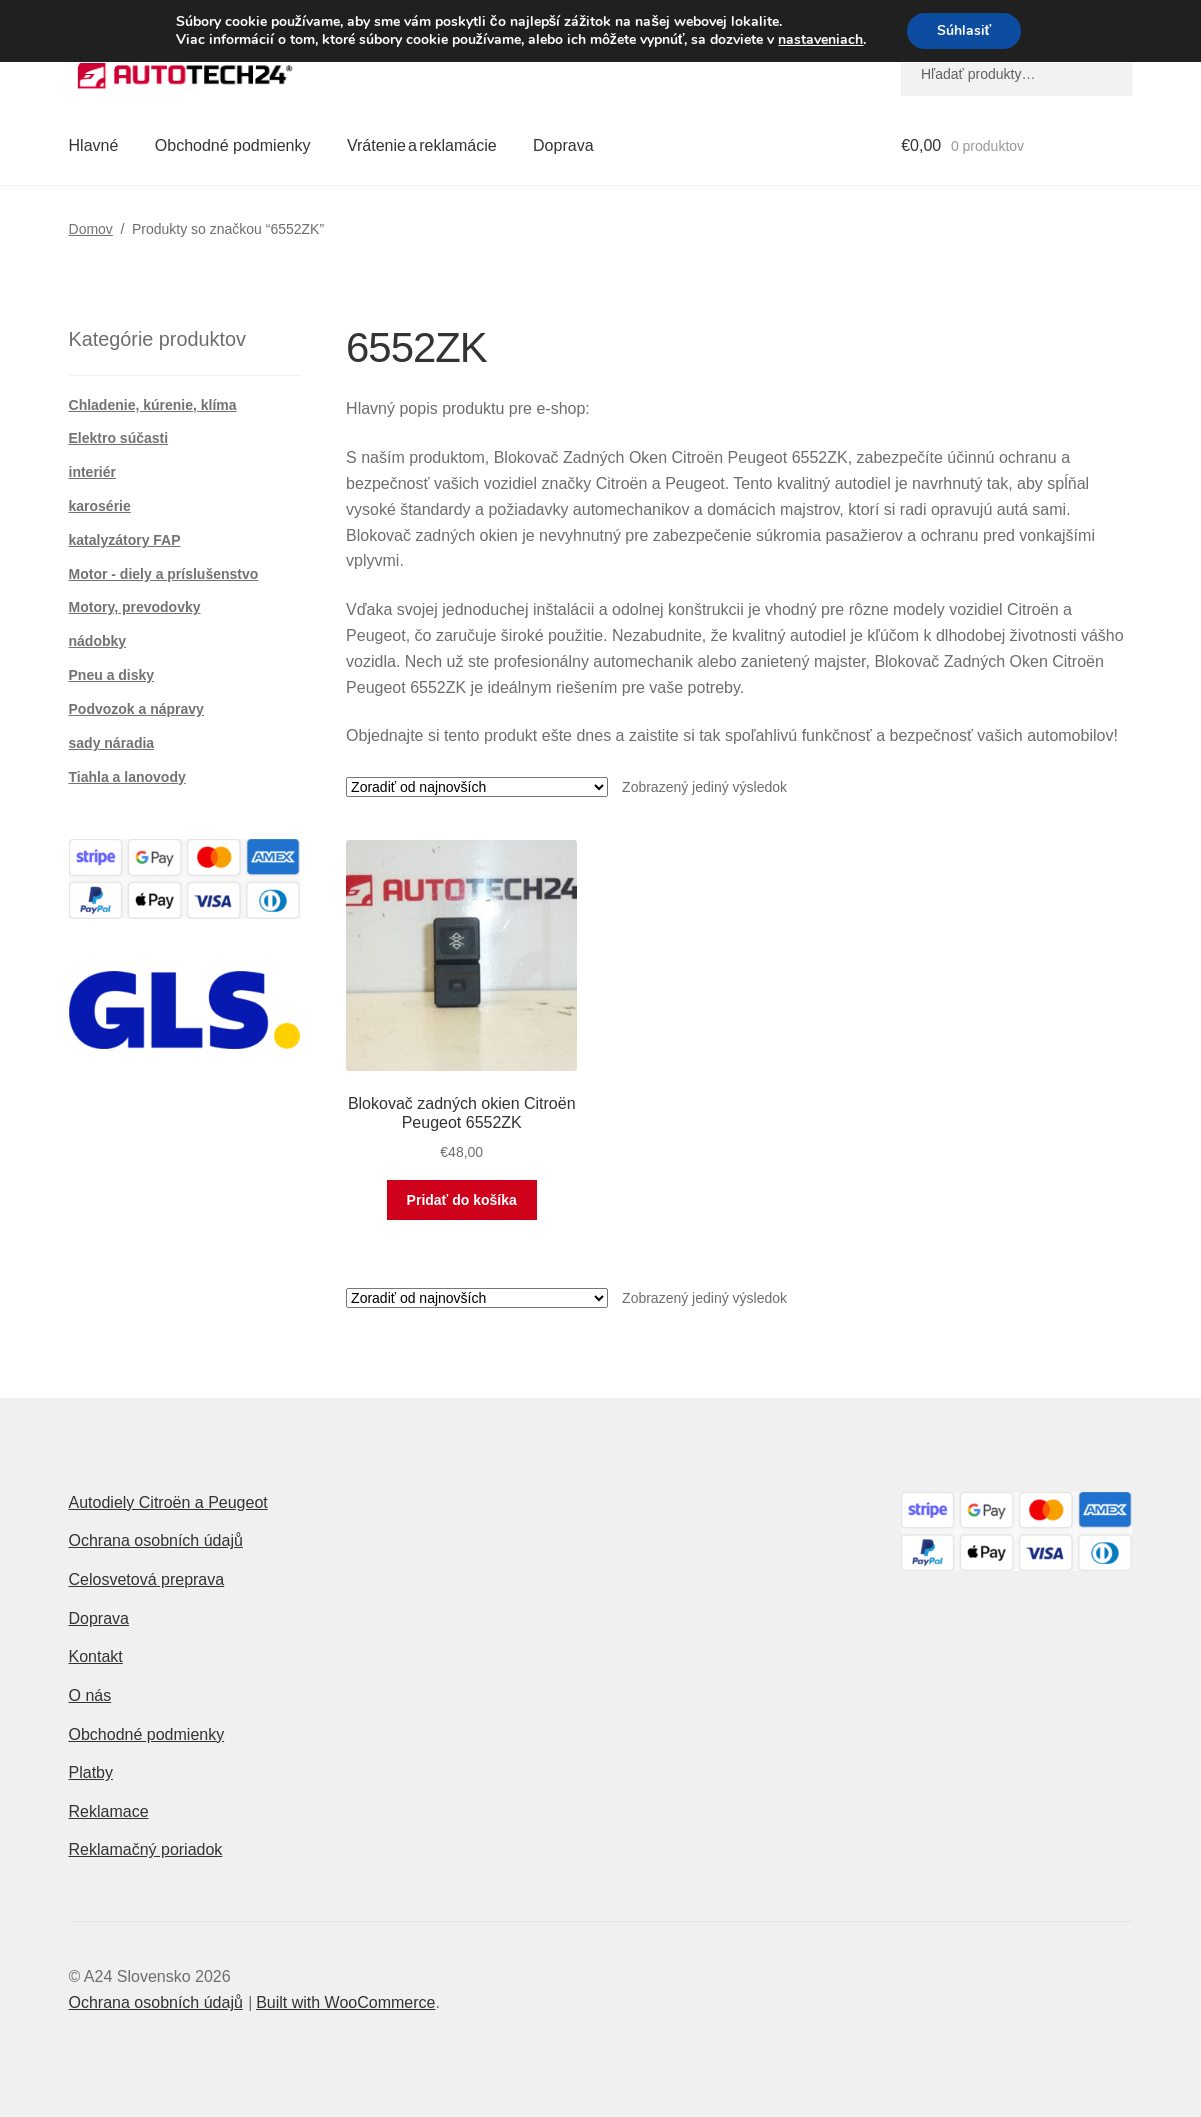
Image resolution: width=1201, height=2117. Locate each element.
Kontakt (96, 1656)
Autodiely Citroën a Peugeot (168, 1502)
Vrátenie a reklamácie (422, 145)
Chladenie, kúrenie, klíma (153, 405)
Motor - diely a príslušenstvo (164, 574)
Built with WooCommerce (345, 2002)
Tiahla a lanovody (127, 777)
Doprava (563, 145)
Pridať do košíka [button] (462, 1200)
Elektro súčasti (119, 438)
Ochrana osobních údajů (156, 1540)
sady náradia (112, 743)
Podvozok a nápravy (136, 709)
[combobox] (1016, 74)
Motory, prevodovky (135, 607)
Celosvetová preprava (147, 1579)
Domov (91, 229)
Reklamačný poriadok (146, 1849)
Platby (91, 1772)
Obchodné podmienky (233, 145)
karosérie (100, 506)
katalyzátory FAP (125, 540)
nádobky (98, 641)
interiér (92, 472)
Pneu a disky (112, 675)
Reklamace (109, 1811)
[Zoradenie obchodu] (477, 787)
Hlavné (94, 145)
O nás (90, 1695)
